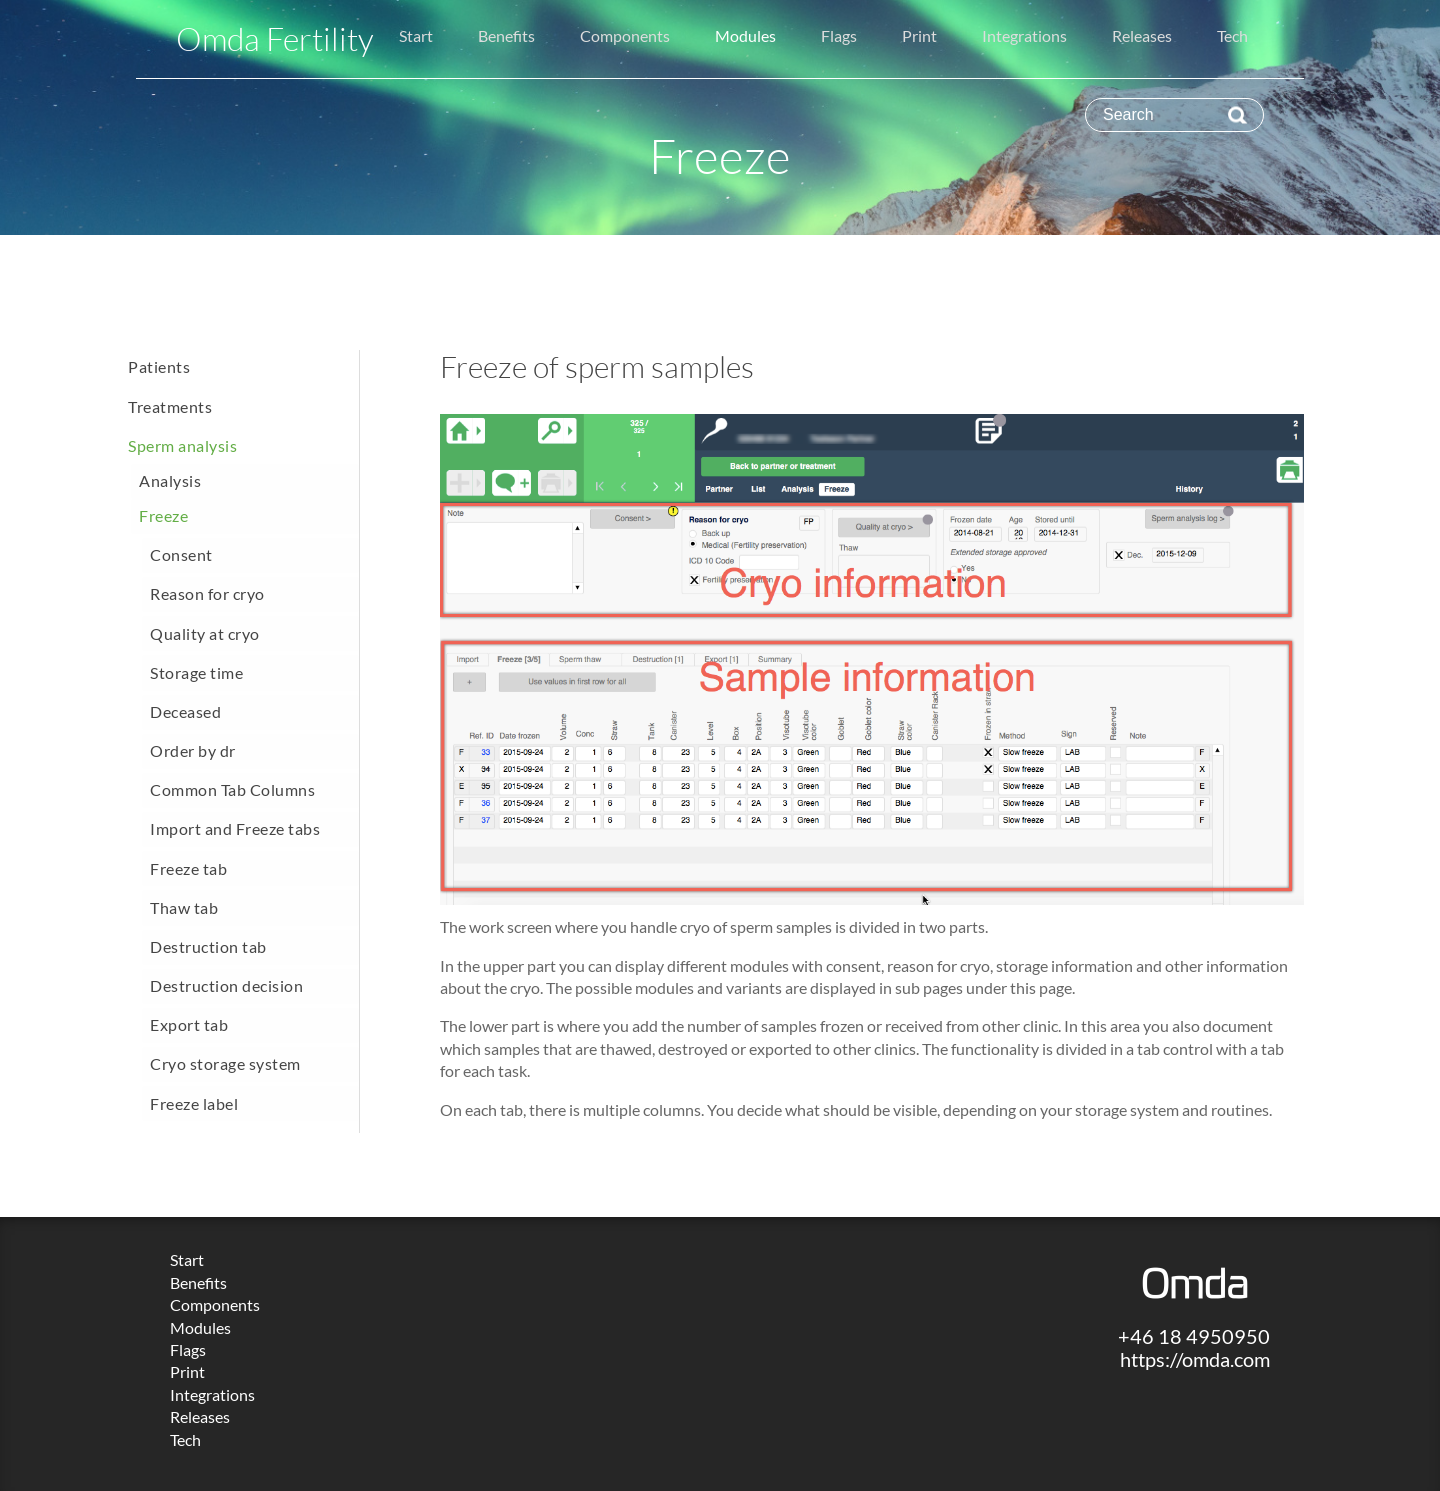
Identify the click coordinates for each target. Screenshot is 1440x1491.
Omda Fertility (275, 38)
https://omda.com (1195, 1359)
